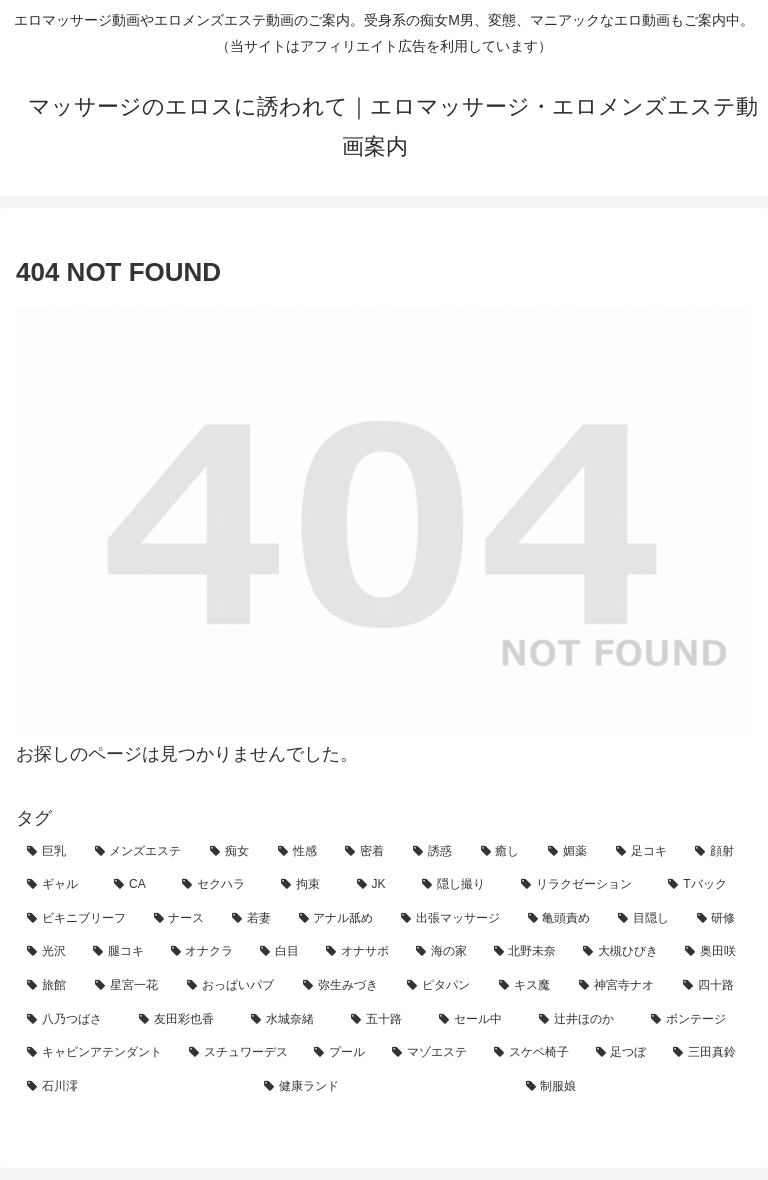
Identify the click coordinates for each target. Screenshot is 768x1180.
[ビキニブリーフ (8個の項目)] (79, 919)
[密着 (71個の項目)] (368, 852)
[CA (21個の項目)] (137, 885)
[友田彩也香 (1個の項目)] (184, 1020)
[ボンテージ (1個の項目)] (696, 1020)
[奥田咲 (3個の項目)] (713, 952)
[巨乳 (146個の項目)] (50, 852)
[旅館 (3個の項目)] (50, 986)
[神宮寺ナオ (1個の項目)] (620, 986)
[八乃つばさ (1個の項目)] (72, 1020)
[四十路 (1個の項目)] (712, 986)
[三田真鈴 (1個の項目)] (707, 1053)
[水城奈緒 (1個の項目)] (290, 1020)
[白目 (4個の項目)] (282, 952)
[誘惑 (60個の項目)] (436, 852)
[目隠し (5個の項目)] (646, 919)
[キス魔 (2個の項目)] (528, 986)
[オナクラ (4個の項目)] (205, 952)
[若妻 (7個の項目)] (254, 919)
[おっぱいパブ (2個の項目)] (234, 986)
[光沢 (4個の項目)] (49, 952)
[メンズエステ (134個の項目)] (142, 852)
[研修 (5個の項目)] (719, 919)
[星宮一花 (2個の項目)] (130, 986)
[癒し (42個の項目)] (504, 852)
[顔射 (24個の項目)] (718, 852)
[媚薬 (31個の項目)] (571, 852)
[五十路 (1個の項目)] (384, 1020)
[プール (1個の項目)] (342, 1053)
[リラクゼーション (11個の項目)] (583, 885)
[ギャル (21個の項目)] (59, 885)
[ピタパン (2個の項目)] (442, 986)
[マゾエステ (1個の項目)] (432, 1053)
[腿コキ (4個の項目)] (121, 952)
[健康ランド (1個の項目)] (383, 1087)
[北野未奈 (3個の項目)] (528, 952)
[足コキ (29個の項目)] (645, 852)
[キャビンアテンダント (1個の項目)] (97, 1053)
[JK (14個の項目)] (378, 885)
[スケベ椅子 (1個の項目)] (534, 1053)
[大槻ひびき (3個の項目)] (623, 952)
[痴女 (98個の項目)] (233, 852)
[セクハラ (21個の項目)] (220, 885)
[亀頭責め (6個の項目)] (562, 919)
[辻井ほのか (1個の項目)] (584, 1020)
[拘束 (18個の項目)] (307, 885)
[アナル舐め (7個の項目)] (339, 919)
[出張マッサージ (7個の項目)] (453, 919)
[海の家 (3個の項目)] (444, 952)
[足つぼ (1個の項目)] (624, 1053)
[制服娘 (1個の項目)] (633, 1087)
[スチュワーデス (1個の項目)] (241, 1053)
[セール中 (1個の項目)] (478, 1020)
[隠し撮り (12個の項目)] (460, 885)
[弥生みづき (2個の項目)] (344, 986)
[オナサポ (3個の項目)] (360, 952)
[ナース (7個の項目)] (182, 919)
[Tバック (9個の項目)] (704, 885)
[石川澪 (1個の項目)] (134, 1087)
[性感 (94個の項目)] (301, 852)
